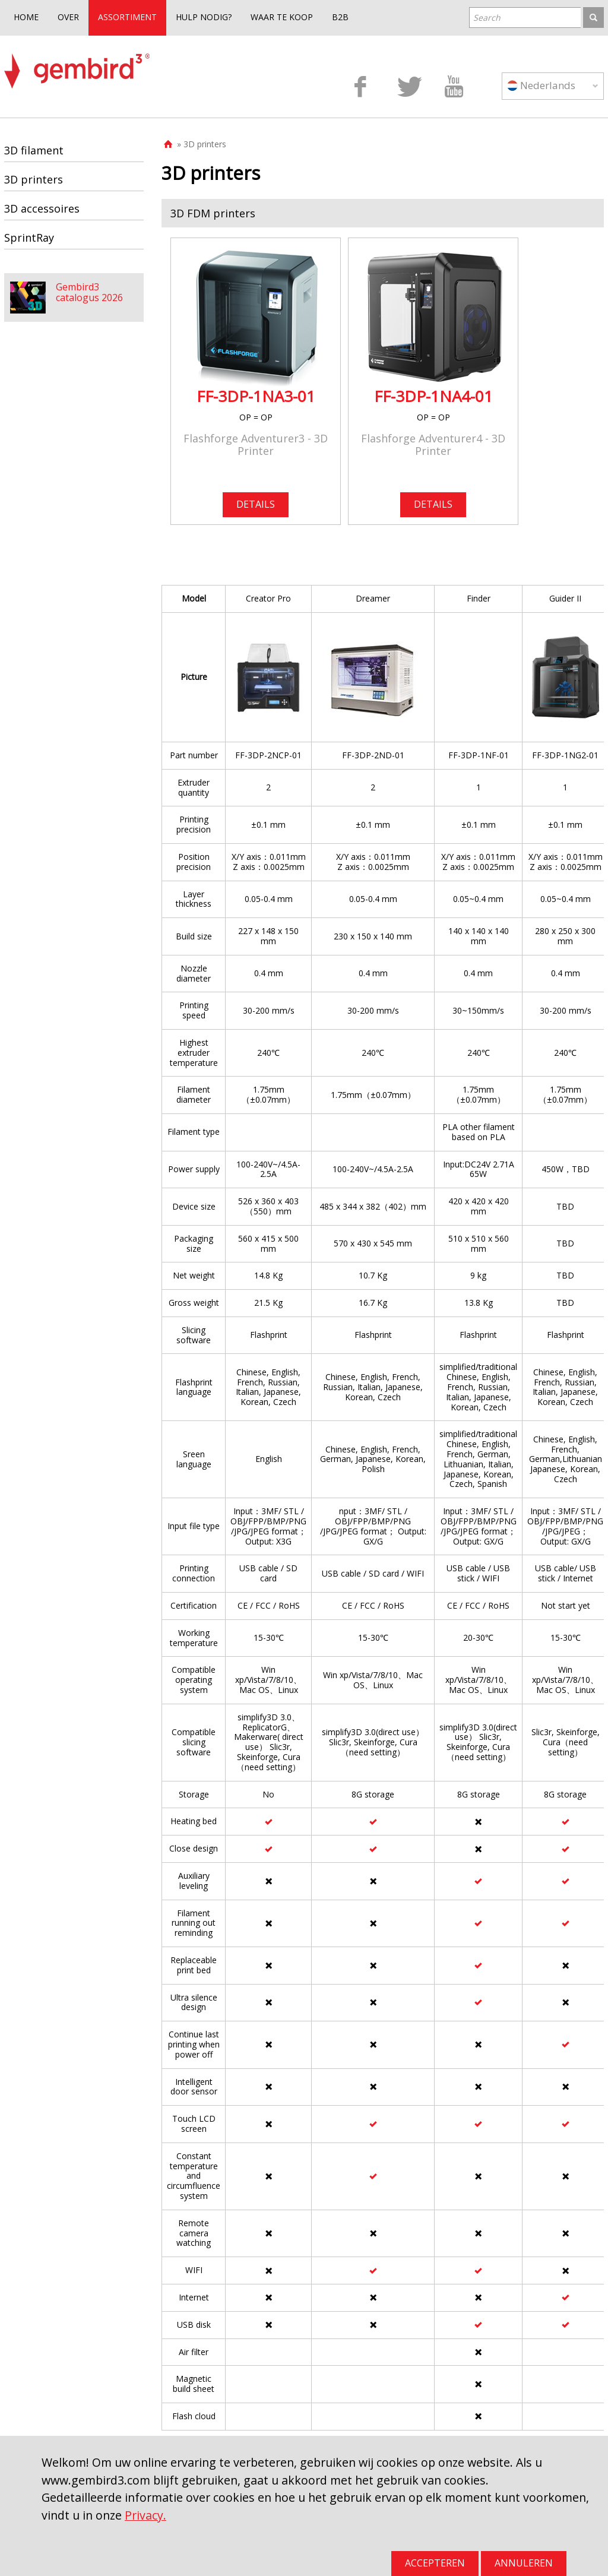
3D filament (34, 150)
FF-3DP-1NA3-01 (256, 396)
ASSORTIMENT (127, 17)
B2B (340, 17)
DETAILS (255, 504)
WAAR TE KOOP (282, 17)
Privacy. (145, 2515)
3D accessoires (42, 208)
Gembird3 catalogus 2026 (89, 292)
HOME (26, 17)
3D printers (33, 179)
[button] (383, 213)
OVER (68, 17)
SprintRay (29, 237)
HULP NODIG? (204, 17)
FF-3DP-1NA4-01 (433, 396)
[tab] (383, 213)
